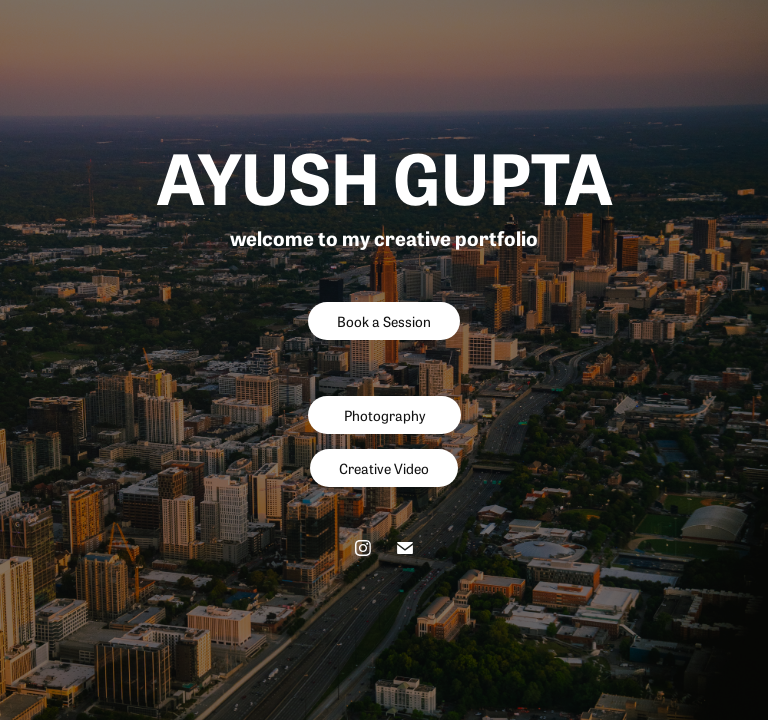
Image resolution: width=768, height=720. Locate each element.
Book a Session (384, 321)
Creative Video (384, 468)
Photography (384, 415)
